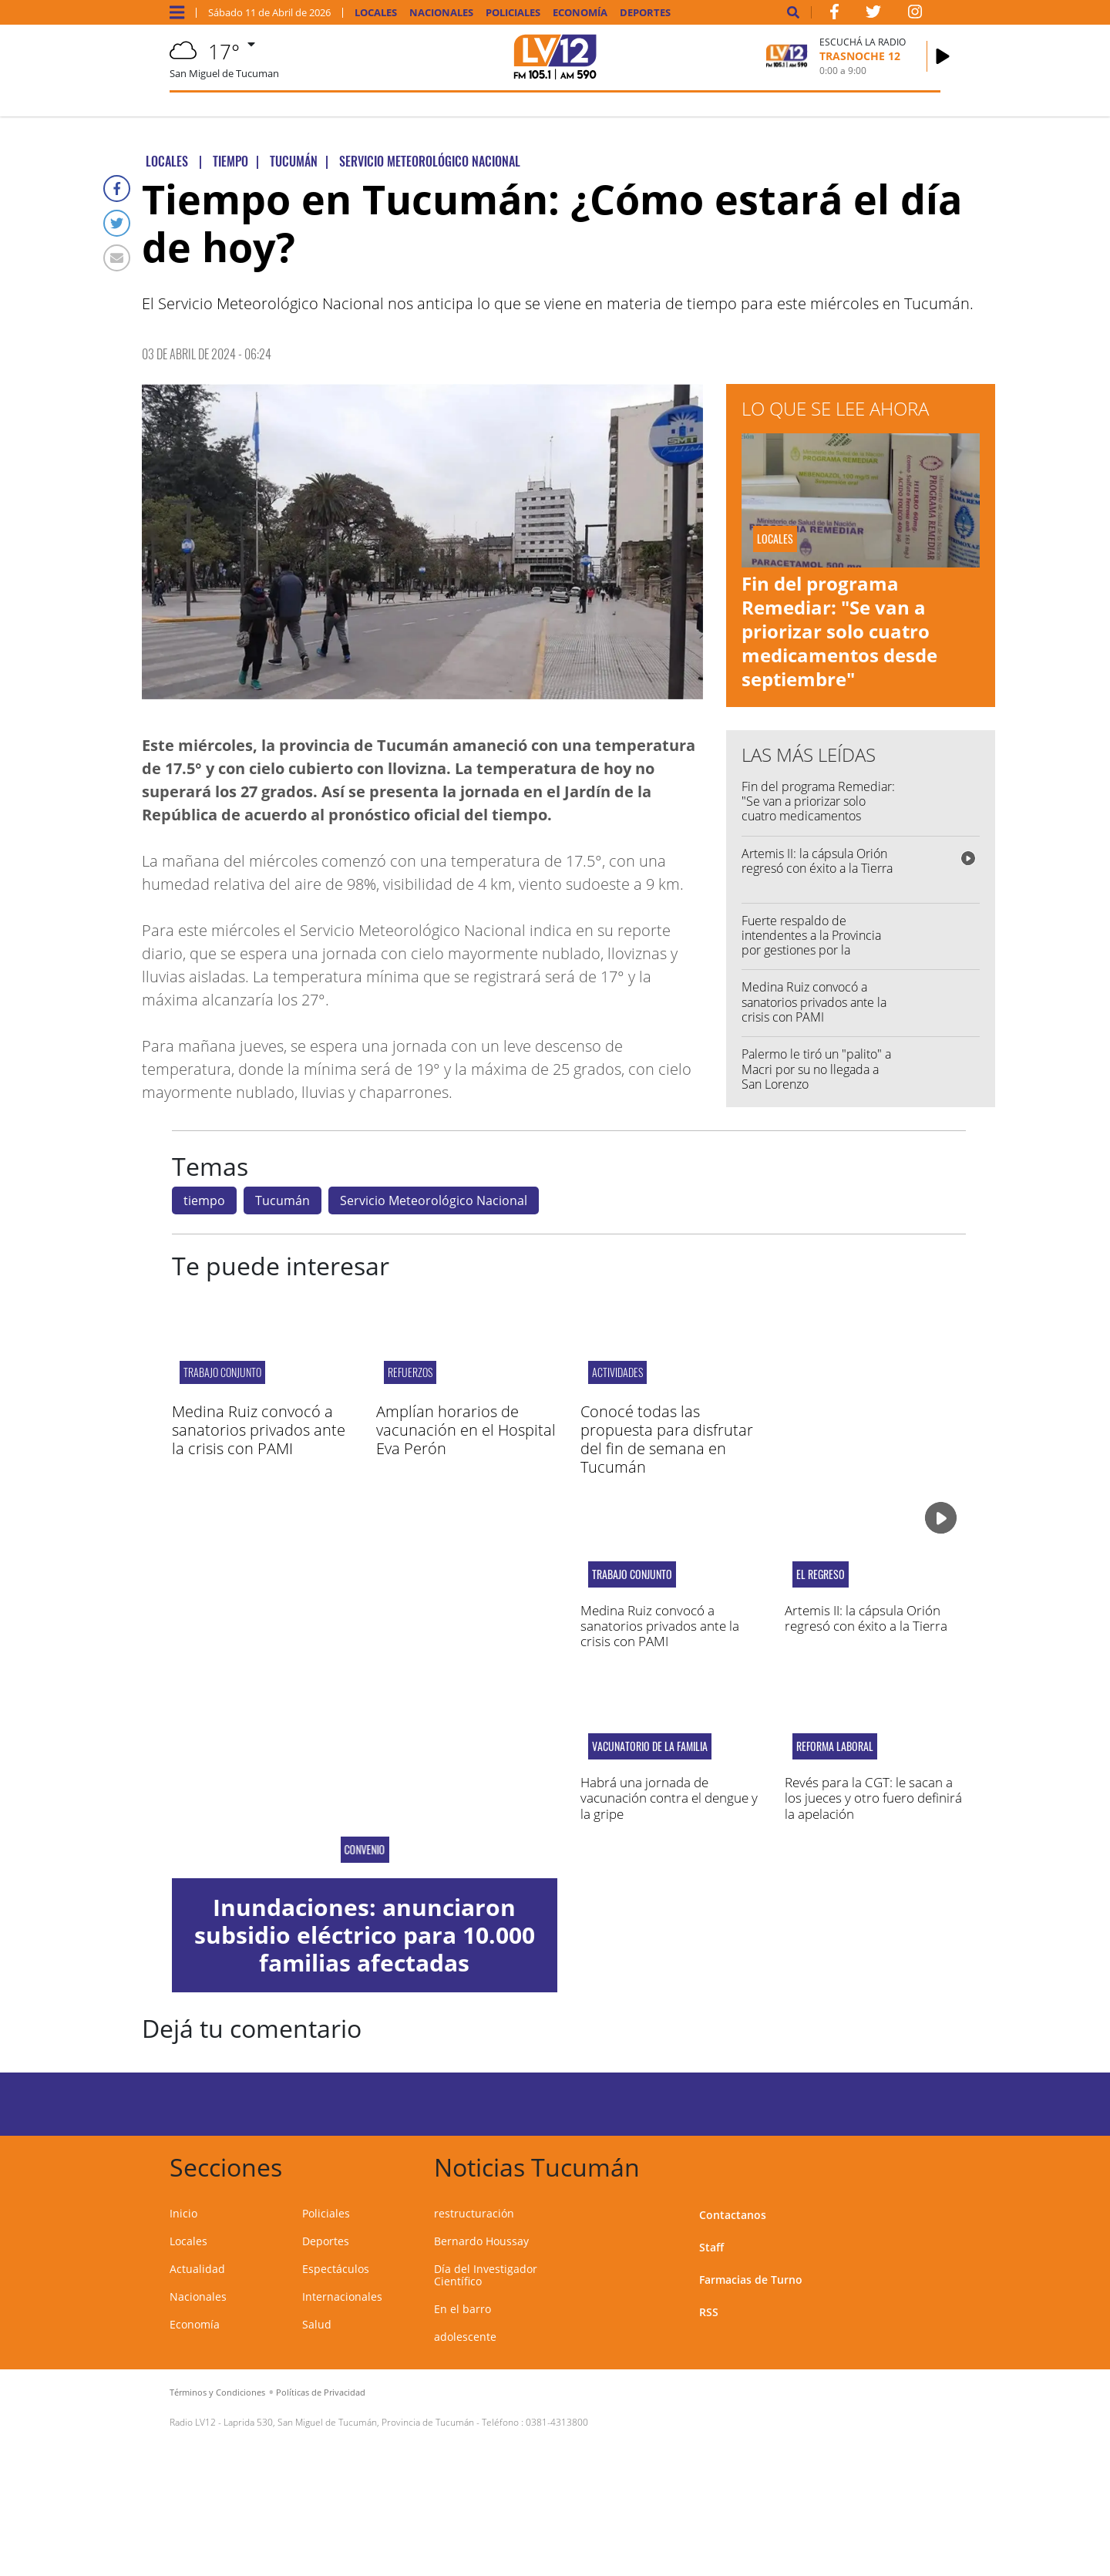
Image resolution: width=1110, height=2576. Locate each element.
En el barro (462, 2309)
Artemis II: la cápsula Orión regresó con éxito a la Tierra (817, 861)
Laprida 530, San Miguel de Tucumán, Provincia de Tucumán (349, 2422)
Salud (316, 2324)
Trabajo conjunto (222, 1372)
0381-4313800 (557, 2422)
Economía (580, 13)
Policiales (513, 13)
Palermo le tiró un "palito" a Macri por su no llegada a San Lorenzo (816, 1069)
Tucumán (282, 1200)
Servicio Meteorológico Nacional (433, 1200)
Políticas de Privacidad (320, 2392)
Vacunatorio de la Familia (650, 1746)
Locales (376, 13)
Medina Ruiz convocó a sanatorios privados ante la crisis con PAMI (814, 1001)
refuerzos (410, 1372)
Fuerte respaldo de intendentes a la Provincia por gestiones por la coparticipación (811, 943)
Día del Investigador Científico (485, 2274)
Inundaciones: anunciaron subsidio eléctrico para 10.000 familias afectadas (364, 1934)
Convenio (364, 1849)
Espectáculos (335, 2268)
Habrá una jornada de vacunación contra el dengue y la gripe (669, 1798)
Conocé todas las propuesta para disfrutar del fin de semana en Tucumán (666, 1439)
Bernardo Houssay (481, 2241)
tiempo (204, 1200)
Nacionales (441, 13)
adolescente (465, 2336)
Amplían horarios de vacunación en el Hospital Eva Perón (466, 1430)
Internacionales (342, 2296)
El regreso (820, 1574)
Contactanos (732, 2214)
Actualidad (197, 2268)
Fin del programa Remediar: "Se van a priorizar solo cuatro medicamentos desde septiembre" (839, 631)
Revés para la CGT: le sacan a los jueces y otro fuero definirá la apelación (873, 1798)
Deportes (645, 13)
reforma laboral (834, 1746)
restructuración (474, 2213)
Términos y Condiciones (217, 2392)
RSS (708, 2312)
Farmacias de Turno (750, 2279)
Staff (711, 2247)
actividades (617, 1372)
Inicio (183, 2213)
